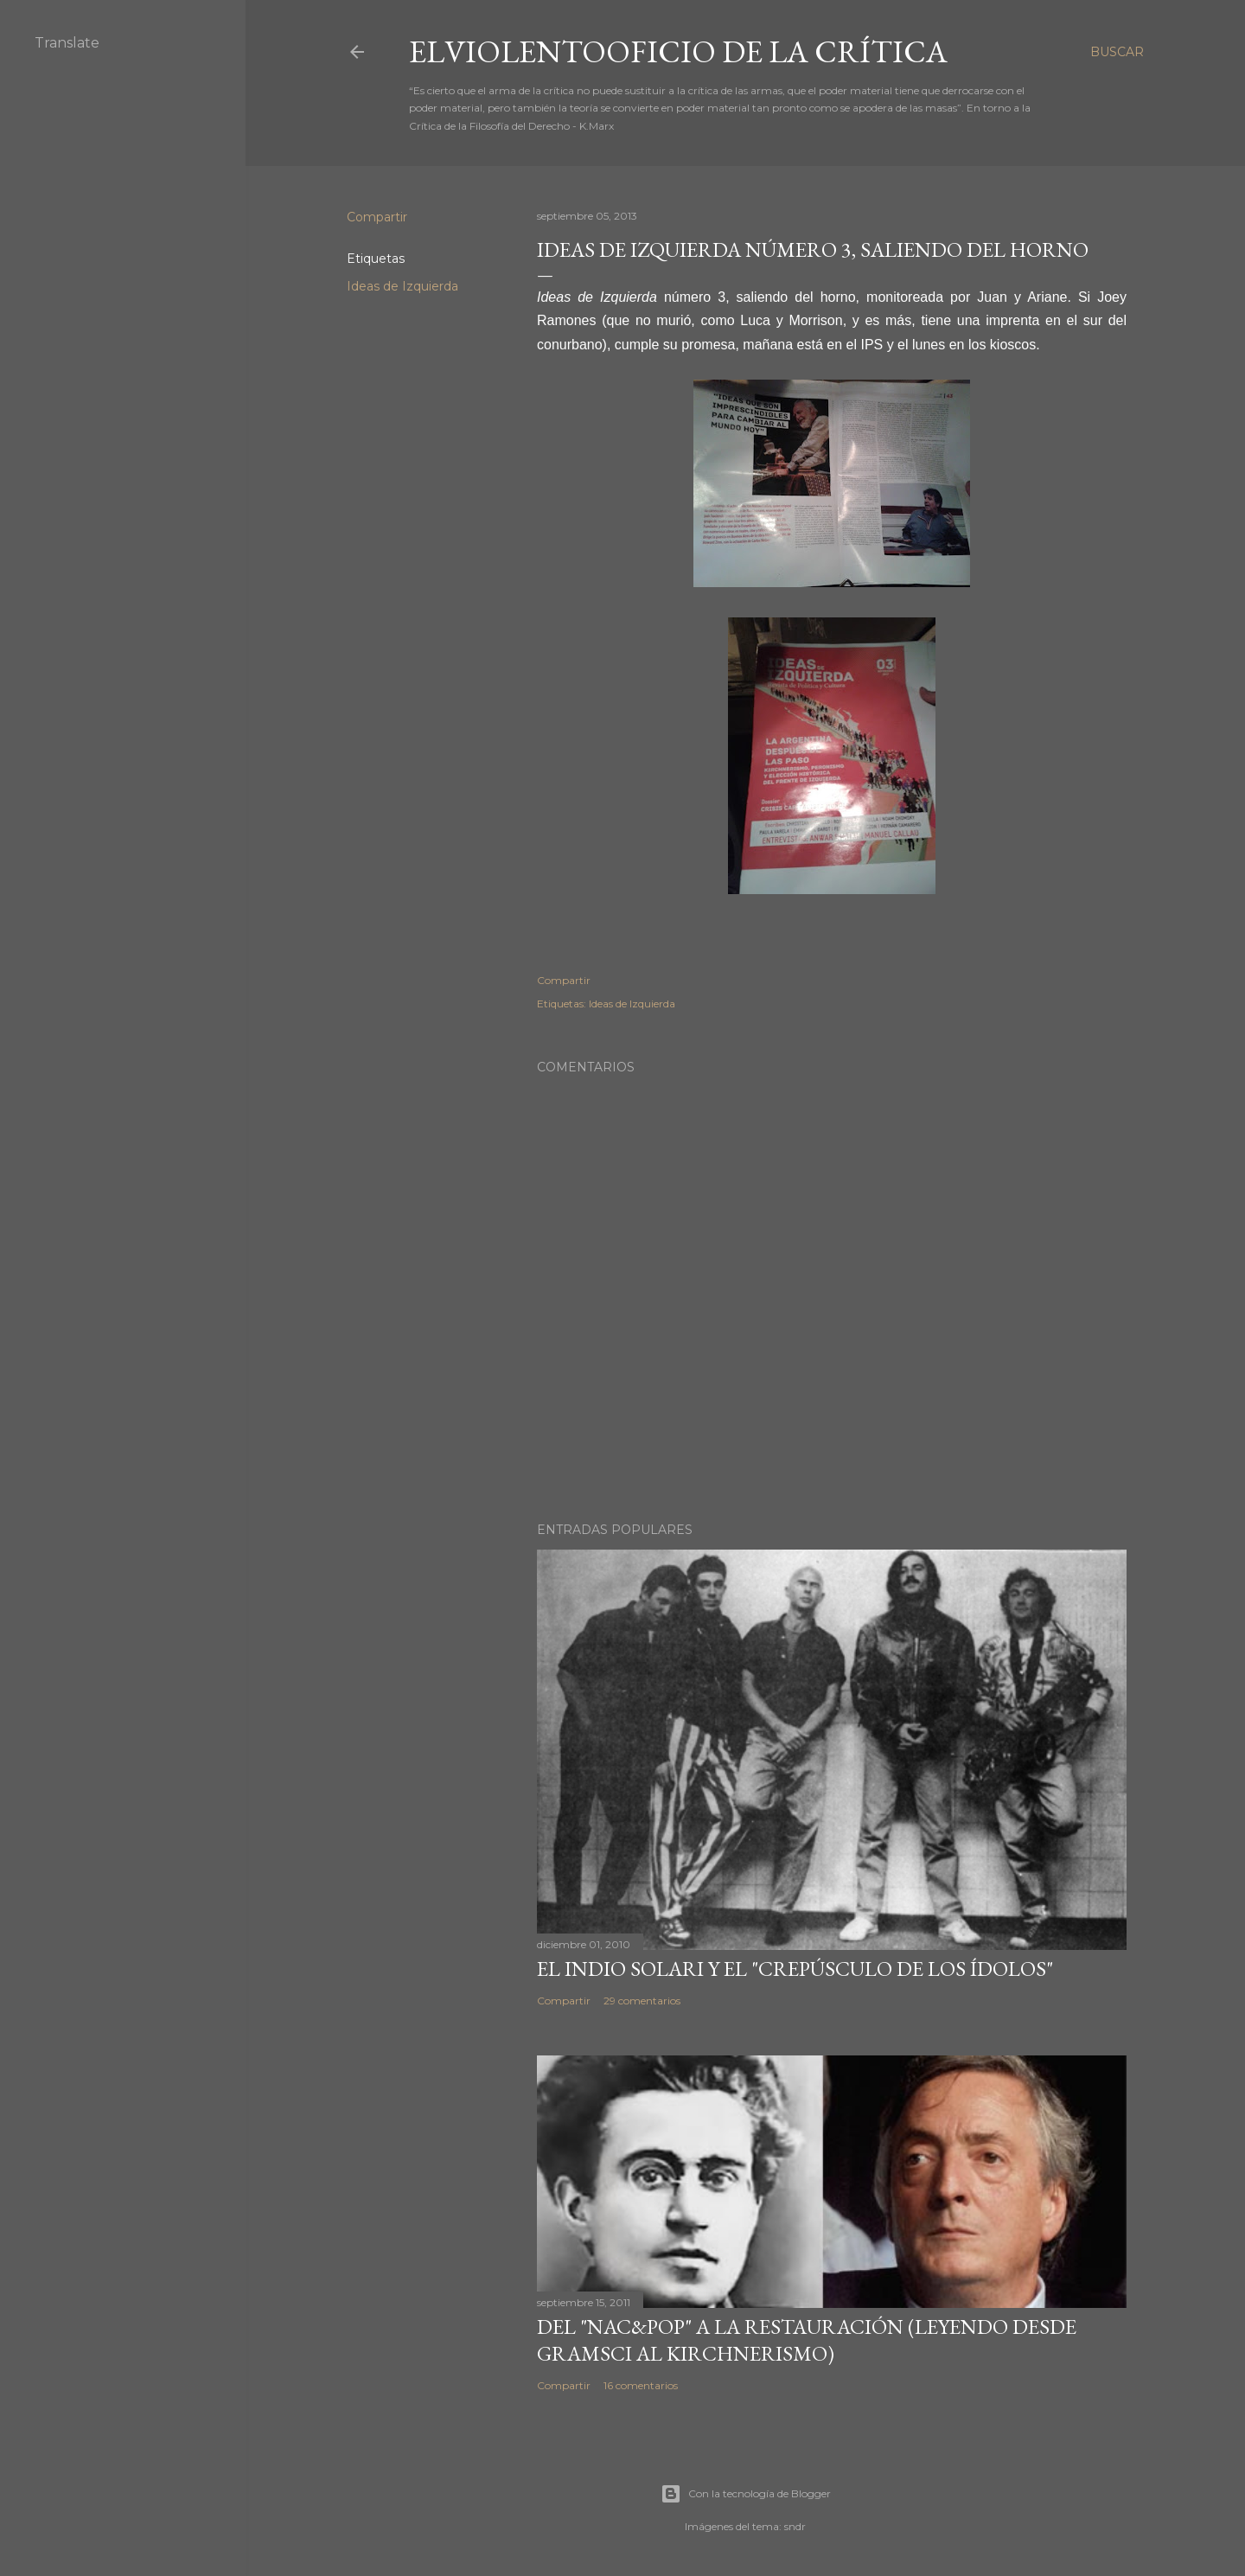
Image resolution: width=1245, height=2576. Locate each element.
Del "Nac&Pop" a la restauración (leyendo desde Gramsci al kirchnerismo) (806, 2340)
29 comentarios (641, 2000)
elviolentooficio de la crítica (678, 51)
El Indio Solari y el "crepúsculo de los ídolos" (795, 1968)
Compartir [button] (377, 217)
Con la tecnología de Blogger (746, 2493)
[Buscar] (1117, 52)
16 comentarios (640, 2385)
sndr (795, 2526)
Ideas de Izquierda (402, 286)
